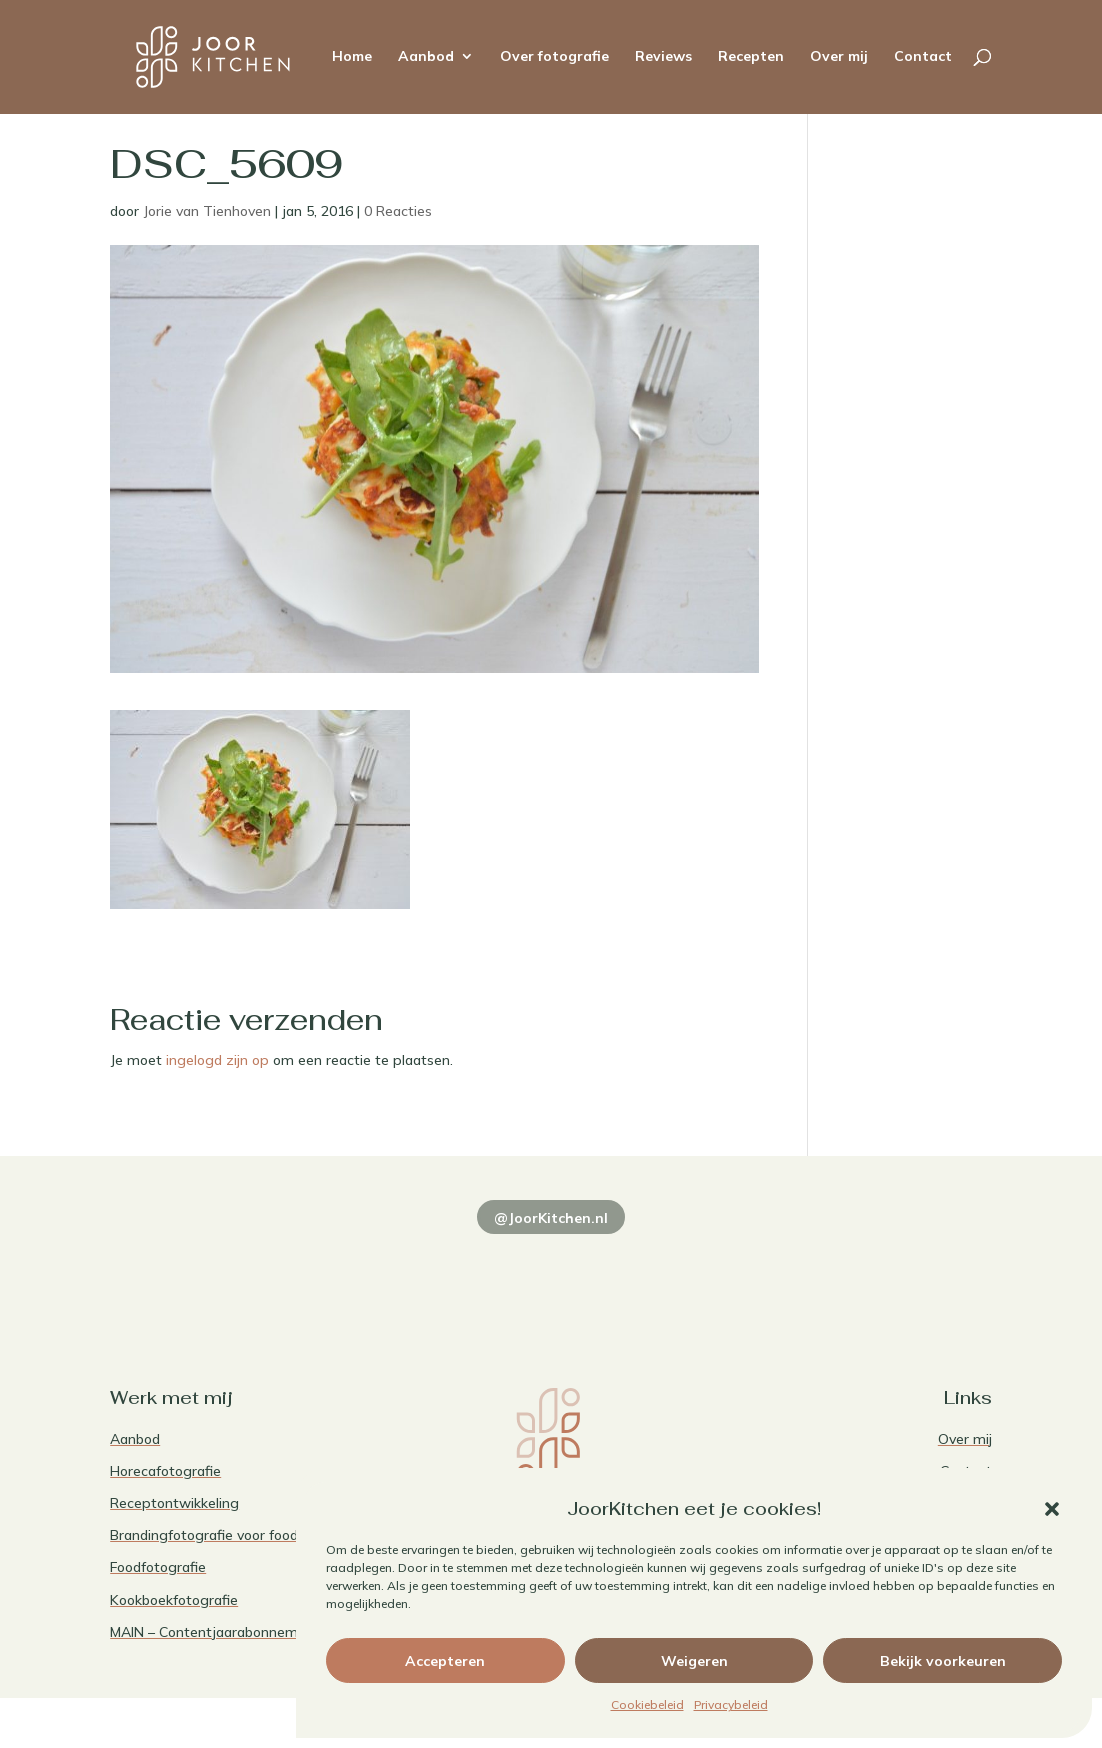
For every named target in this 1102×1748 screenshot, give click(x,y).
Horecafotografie (165, 1471)
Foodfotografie (158, 1567)
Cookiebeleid (647, 1704)
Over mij (839, 59)
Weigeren (694, 1661)
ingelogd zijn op (217, 1060)
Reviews (663, 59)
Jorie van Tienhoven (207, 211)
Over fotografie (554, 59)
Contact (923, 59)
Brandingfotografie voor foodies (213, 1535)
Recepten (751, 59)
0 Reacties (398, 211)
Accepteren (445, 1661)
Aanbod (426, 59)
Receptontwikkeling (174, 1503)
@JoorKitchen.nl (551, 1218)
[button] (1052, 1509)
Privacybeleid (731, 1704)
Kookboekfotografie (174, 1600)
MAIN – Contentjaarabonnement (215, 1632)
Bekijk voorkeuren (943, 1661)
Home (352, 59)
